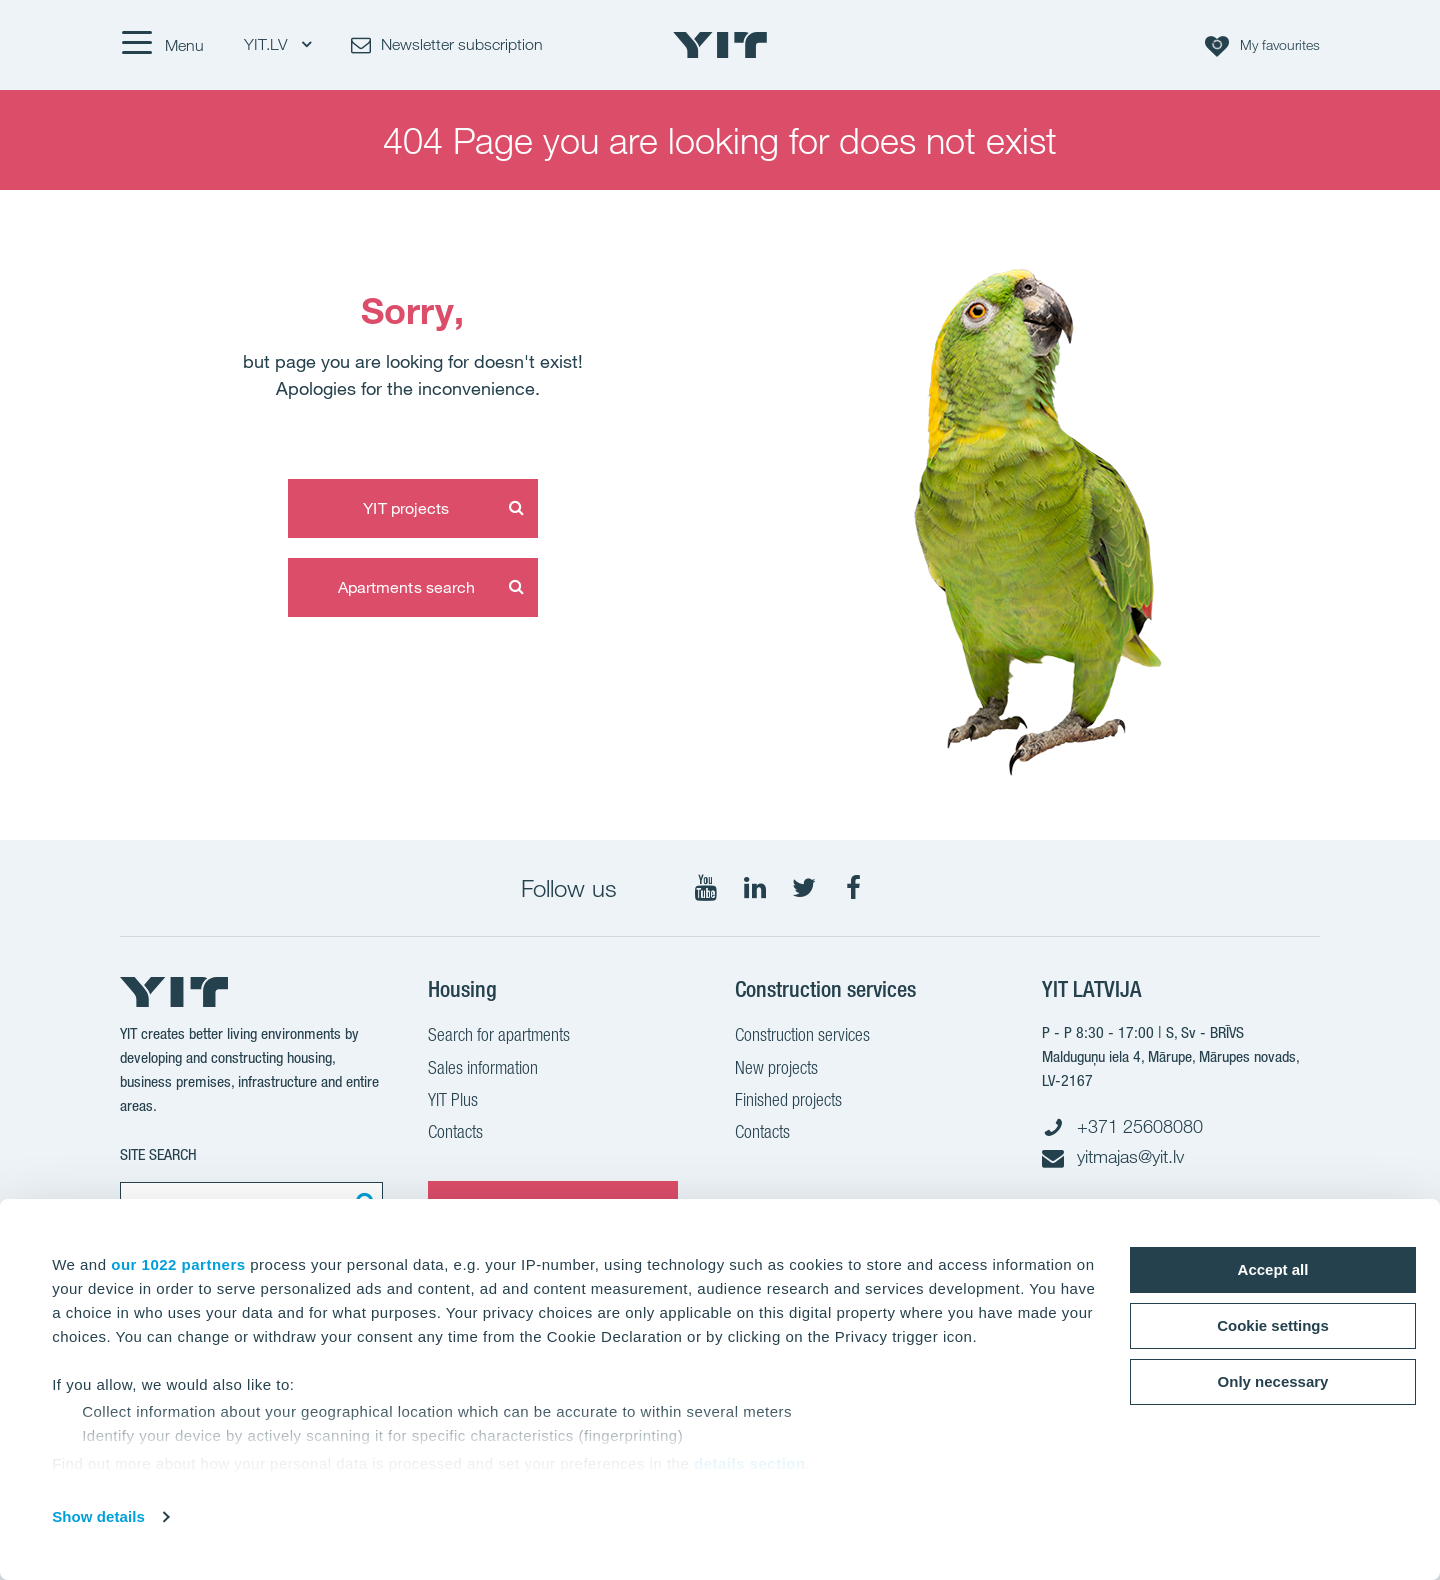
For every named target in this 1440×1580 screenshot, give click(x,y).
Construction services (802, 1037)
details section (750, 1463)
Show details (98, 1516)
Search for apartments (499, 1037)
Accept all (1273, 1269)
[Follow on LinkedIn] (755, 888)
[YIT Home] (720, 45)
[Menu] (162, 45)
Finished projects (788, 1102)
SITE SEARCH (158, 1154)
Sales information (483, 1070)
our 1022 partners (178, 1264)
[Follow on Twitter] (804, 888)
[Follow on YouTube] (706, 888)
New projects (776, 1070)
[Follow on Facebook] (853, 888)
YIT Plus (453, 1102)
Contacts (455, 1134)
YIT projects (406, 508)
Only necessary (1273, 1381)
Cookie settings (1273, 1325)
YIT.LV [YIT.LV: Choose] (277, 44)
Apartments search (407, 587)
